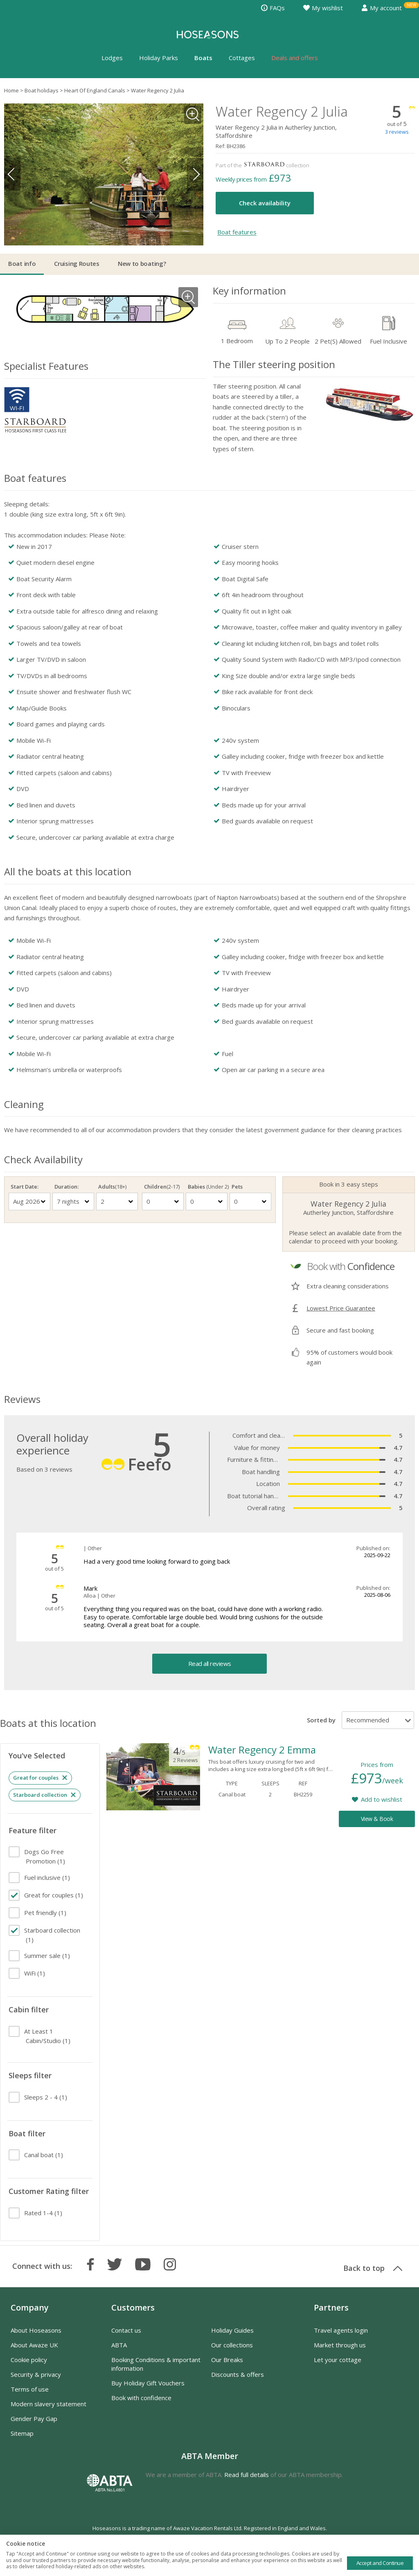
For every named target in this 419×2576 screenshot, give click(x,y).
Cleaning (24, 1104)
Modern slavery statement (48, 2404)
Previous (12, 174)
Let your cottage (337, 2360)
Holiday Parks (158, 58)
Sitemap (22, 2433)
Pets (237, 1186)
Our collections (232, 2345)
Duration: (66, 1186)
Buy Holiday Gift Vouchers (148, 2383)
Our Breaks (227, 2360)
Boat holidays (42, 90)
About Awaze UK (34, 2345)
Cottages (242, 58)
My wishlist (323, 8)
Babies (206, 1186)
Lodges (112, 58)
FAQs (273, 8)
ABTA (119, 2345)
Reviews (22, 1399)
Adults (112, 1186)
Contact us (126, 2330)
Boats (203, 58)
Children (162, 1186)
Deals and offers (294, 58)
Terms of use (30, 2389)
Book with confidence (141, 2398)
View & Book (377, 1819)
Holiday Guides (232, 2330)
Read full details (246, 2474)
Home (11, 90)
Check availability (265, 203)
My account (381, 8)
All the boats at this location (67, 871)
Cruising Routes (76, 263)
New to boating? (142, 263)
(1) (44, 1856)
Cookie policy (29, 2360)
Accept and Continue (380, 2563)
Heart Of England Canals (94, 90)
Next (195, 174)
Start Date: (24, 1186)
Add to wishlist (381, 1799)
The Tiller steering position (274, 364)
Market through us (340, 2345)
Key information (249, 290)
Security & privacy (36, 2374)
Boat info (22, 263)
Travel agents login (341, 2330)
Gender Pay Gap (34, 2418)
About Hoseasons (36, 2330)
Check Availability (43, 1159)
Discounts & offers (237, 2374)
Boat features (237, 232)
